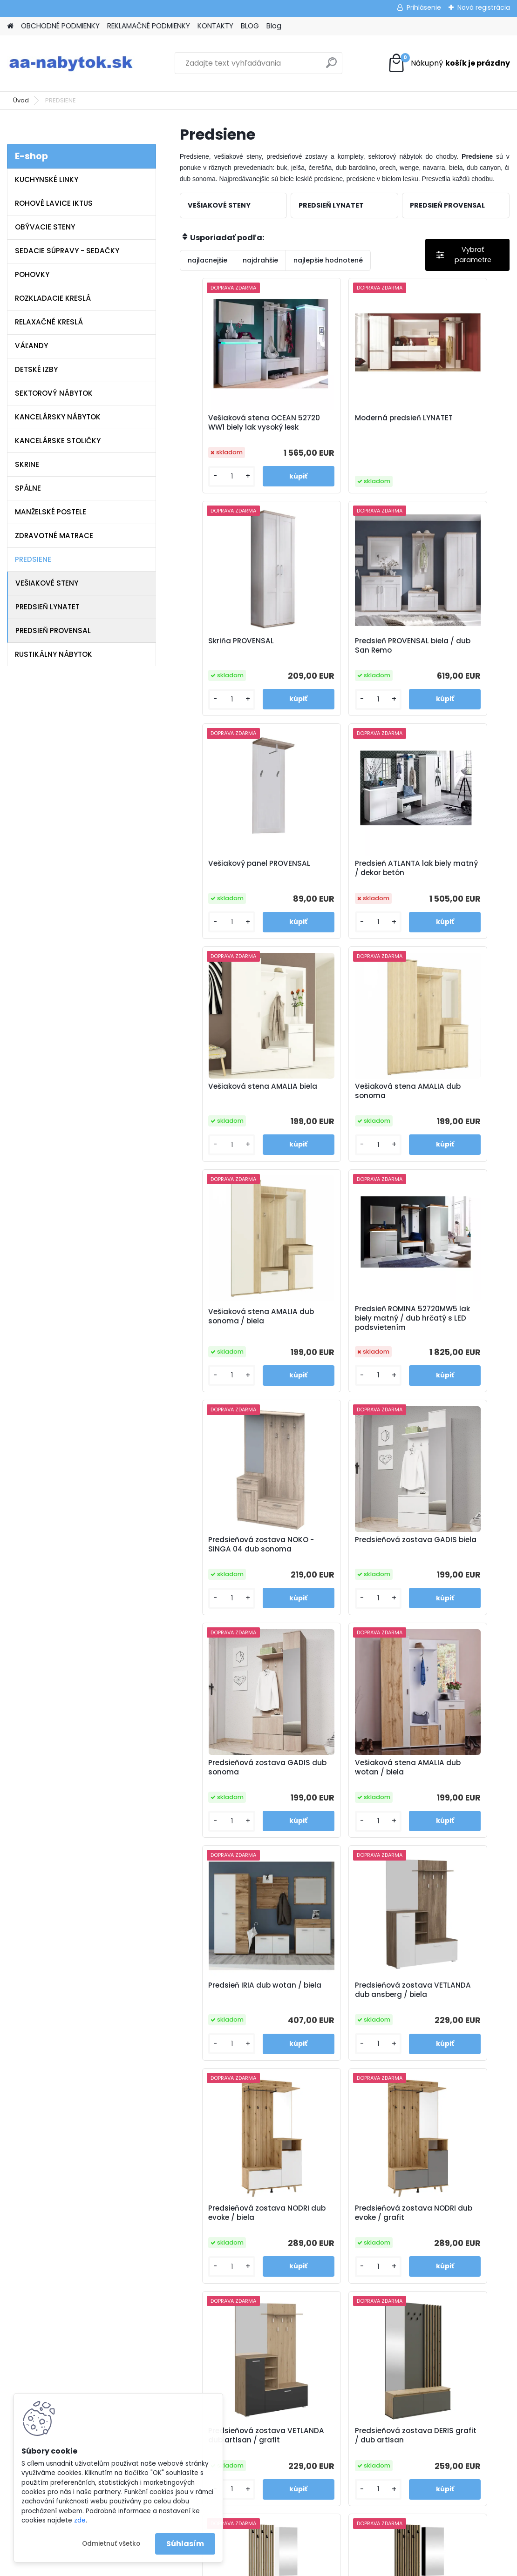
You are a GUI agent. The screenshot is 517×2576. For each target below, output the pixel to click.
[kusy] (206, 484)
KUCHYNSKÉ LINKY (46, 179)
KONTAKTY (215, 26)
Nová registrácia (483, 7)
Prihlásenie (424, 7)
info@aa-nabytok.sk (315, 2332)
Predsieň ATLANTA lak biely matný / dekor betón (449, 658)
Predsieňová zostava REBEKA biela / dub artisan (448, 1805)
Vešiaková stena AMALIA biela (234, 884)
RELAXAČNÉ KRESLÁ (49, 322)
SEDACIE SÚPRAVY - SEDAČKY (67, 251)
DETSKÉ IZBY (36, 369)
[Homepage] (10, 26)
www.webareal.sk (296, 2566)
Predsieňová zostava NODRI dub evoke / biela (343, 1572)
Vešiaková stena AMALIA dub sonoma (344, 884)
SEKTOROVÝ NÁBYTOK (54, 393)
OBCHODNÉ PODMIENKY (60, 26)
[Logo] (71, 63)
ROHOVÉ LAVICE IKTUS (54, 203)
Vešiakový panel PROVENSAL (329, 656)
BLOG (250, 26)
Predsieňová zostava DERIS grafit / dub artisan (338, 1805)
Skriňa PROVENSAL (443, 420)
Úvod (21, 100)
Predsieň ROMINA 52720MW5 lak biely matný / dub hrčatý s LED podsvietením (229, 1116)
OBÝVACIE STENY (45, 227)
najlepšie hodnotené (328, 260)
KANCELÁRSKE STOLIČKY (58, 440)
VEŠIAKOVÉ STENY (46, 583)
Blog (273, 26)
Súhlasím (185, 2543)
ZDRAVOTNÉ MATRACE (54, 535)
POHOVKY (32, 274)
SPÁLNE (28, 488)
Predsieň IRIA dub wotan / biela (454, 1346)
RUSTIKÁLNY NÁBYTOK (53, 654)
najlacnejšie (207, 260)
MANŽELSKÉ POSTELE (50, 512)
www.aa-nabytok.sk (314, 2344)
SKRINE (27, 464)
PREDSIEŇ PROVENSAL (53, 630)
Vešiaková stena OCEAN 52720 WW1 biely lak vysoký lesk (234, 427)
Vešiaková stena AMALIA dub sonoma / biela (454, 884)
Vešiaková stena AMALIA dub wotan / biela (344, 1346)
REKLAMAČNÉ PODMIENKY (148, 26)
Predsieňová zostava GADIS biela (448, 1112)
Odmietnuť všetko (111, 2543)
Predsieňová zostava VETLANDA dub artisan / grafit (234, 1805)
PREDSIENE (33, 559)
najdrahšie (260, 260)
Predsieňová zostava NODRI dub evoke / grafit (454, 1572)
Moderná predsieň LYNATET (333, 425)
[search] (331, 66)
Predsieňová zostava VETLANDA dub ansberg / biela (233, 1574)
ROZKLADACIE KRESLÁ (53, 298)
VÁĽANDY (31, 346)
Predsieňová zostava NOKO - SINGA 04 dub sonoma (339, 1114)
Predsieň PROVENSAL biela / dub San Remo (229, 656)
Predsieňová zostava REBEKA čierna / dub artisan (338, 2036)
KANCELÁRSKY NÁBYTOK (58, 417)
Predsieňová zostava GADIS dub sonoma (228, 1346)
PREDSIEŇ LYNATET (47, 607)
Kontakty (170, 2368)
